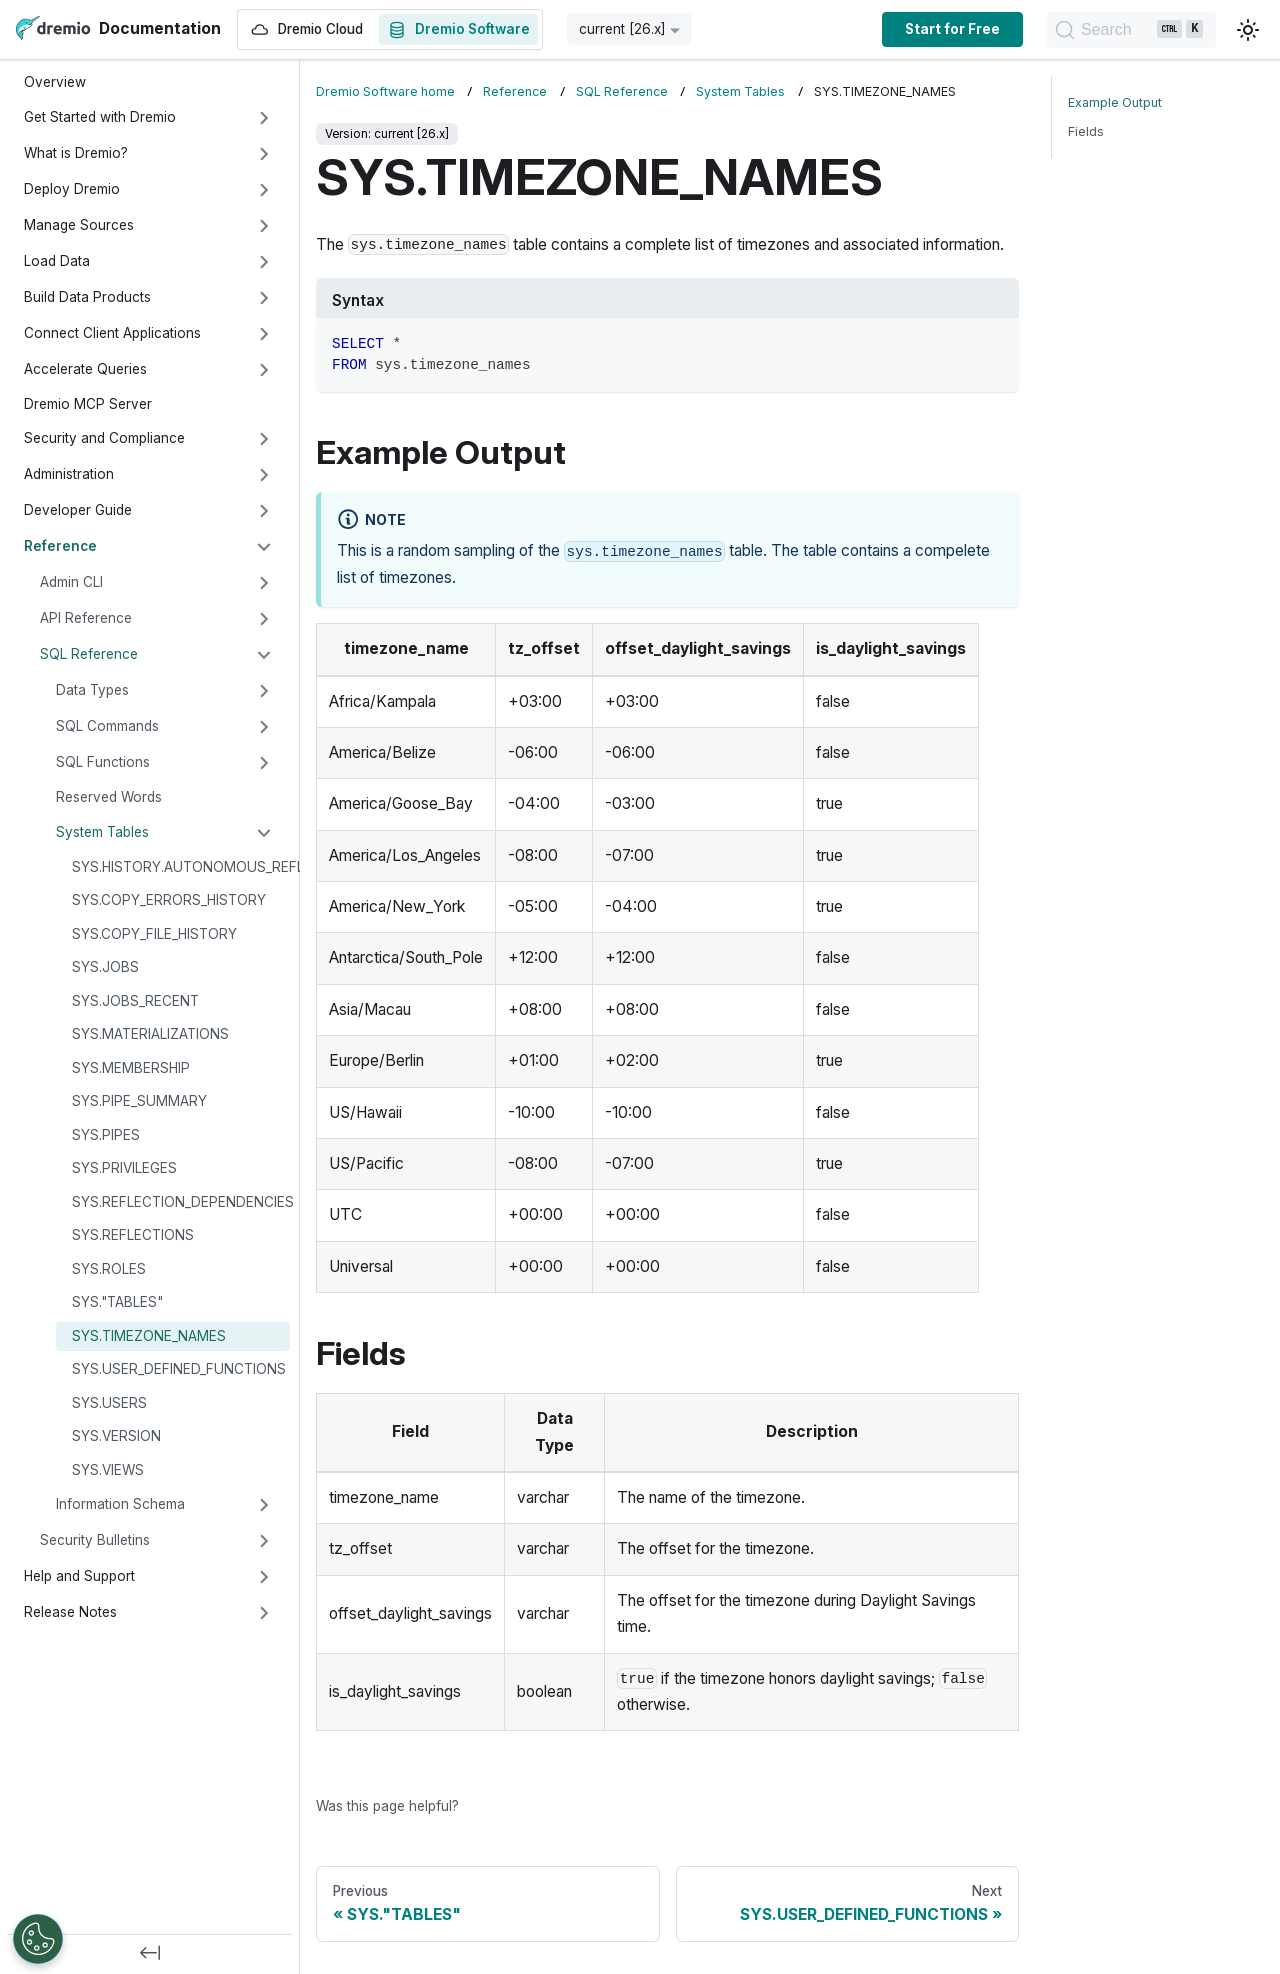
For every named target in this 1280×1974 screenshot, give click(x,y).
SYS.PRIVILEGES (124, 1168)
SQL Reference (89, 654)
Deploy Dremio (72, 189)
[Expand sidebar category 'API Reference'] (264, 619)
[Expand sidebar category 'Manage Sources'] (264, 226)
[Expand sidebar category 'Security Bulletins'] (264, 1541)
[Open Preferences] (38, 1939)
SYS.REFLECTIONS (133, 1235)
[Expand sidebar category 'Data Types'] (264, 691)
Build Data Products (87, 297)
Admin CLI (71, 582)
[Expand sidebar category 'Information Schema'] (264, 1505)
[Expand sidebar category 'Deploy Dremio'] (264, 190)
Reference (60, 546)
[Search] (1116, 30)
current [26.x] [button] (622, 29)
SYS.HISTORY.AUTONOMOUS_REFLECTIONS (181, 867)
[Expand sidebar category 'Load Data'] (264, 262)
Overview (55, 82)
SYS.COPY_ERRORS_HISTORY (169, 900)
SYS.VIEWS (108, 1470)
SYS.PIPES (106, 1135)
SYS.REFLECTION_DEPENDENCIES (181, 1202)
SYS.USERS (109, 1403)
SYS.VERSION (116, 1436)
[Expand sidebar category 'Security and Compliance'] (264, 439)
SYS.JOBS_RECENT (135, 1001)
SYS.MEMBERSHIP (131, 1068)
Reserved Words (109, 797)
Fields (1086, 131)
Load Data (57, 261)
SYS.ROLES (109, 1269)
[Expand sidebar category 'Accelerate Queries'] (264, 370)
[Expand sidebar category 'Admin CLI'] (264, 583)
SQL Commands (107, 726)
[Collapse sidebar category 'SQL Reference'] (264, 655)
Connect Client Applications (112, 333)
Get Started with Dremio (100, 117)
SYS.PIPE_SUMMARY (139, 1101)
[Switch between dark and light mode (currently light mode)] (1248, 30)
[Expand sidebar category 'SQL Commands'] (264, 727)
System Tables (102, 832)
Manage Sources (79, 225)
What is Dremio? (76, 153)
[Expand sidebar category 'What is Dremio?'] (264, 154)
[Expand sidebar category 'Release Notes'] (264, 1613)
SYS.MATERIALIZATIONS (150, 1034)
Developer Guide (78, 510)
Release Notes (70, 1612)
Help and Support (79, 1576)
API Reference (86, 618)
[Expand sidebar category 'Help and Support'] (264, 1577)
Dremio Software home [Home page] (385, 91)
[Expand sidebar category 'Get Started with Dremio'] (264, 118)
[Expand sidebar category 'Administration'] (264, 475)
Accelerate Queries (85, 369)
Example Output (1115, 102)
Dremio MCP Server (88, 404)
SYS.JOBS (105, 967)
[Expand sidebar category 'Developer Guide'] (264, 511)
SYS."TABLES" (117, 1302)
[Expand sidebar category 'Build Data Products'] (264, 298)
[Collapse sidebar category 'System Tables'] (264, 833)
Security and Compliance (104, 438)
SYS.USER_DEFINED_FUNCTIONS (179, 1369)
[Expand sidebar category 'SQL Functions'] (264, 763)
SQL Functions (103, 762)
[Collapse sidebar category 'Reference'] (264, 547)
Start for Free (921, 29)
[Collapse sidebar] (150, 1954)
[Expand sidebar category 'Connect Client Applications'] (264, 334)
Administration (69, 474)
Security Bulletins (95, 1540)
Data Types (92, 690)
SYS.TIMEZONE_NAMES (149, 1336)
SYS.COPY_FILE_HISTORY (154, 934)
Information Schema (120, 1504)
